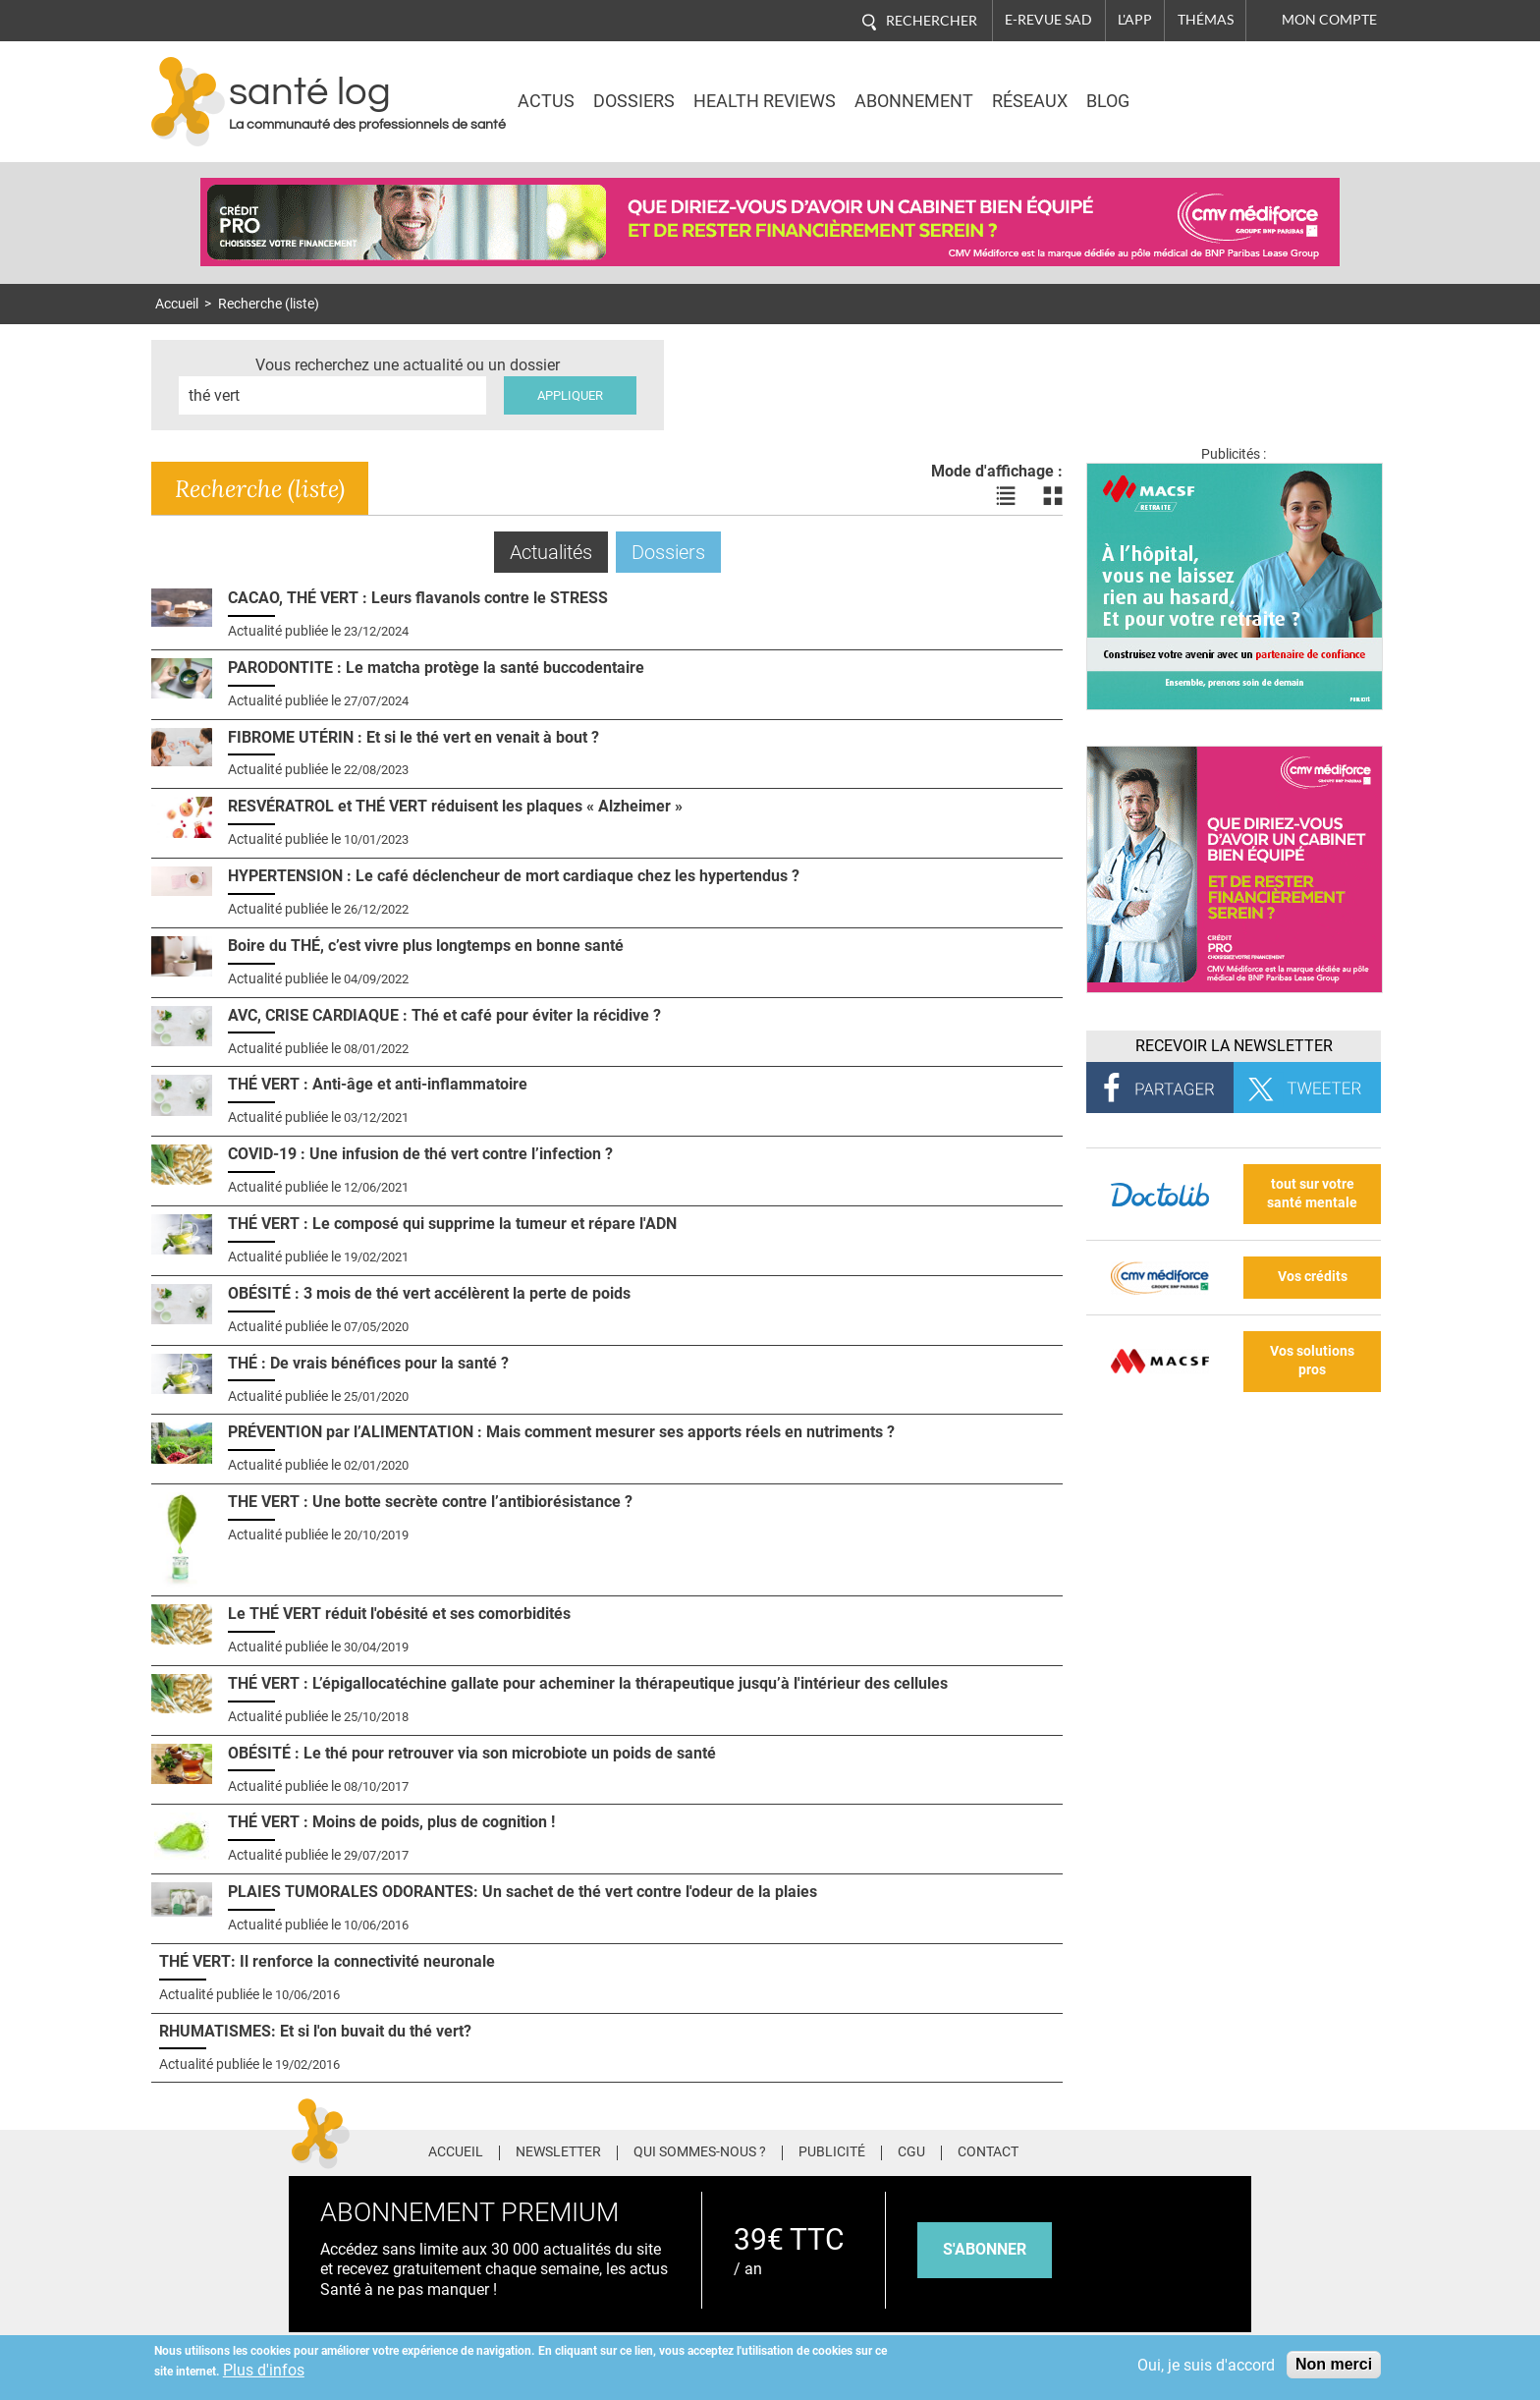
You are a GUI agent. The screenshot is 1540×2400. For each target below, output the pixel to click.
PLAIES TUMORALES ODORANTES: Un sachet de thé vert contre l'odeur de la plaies (522, 1891)
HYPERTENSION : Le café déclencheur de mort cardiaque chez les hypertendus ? (513, 875)
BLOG (1107, 101)
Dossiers (634, 101)
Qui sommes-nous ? (699, 2152)
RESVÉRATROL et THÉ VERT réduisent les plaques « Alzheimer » (455, 806)
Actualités (559, 551)
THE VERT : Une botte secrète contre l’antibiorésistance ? (430, 1501)
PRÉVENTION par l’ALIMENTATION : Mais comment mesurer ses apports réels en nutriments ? (561, 1432)
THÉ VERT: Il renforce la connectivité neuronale (327, 1961)
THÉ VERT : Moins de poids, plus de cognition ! (391, 1822)
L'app (1135, 20)
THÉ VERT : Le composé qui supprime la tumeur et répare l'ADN (452, 1223)
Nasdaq (1216, 87)
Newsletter (558, 2152)
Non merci (1333, 2364)
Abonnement (913, 101)
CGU (911, 2152)
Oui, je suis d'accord (1206, 2365)
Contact (988, 2152)
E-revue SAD (1048, 20)
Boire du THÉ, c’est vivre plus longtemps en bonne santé (426, 945)
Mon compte (1329, 20)
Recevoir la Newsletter (1234, 1045)
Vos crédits (1313, 1276)
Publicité (831, 2152)
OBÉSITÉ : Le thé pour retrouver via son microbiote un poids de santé (472, 1753)
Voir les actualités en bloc (1053, 496)
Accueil (176, 304)
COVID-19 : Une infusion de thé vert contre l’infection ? (420, 1153)
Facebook (1091, 2150)
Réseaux (1030, 101)
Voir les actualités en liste (1006, 496)
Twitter (1128, 2150)
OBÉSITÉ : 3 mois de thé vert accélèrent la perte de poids (429, 1293)
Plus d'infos (263, 2370)
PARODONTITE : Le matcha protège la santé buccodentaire (436, 667)
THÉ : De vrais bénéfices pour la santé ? (368, 1363)
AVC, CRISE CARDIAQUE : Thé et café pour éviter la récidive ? (444, 1015)
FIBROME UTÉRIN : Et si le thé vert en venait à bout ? (413, 737)
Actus (546, 101)
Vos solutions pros (1312, 1360)
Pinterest (1164, 2150)
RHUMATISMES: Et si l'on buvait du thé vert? (315, 2031)
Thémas (1206, 20)
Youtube (1239, 2150)
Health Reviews (764, 101)
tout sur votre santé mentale (1312, 1193)
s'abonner (984, 2249)
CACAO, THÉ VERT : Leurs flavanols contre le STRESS (418, 597)
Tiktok (1201, 2150)
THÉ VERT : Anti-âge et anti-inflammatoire (377, 1084)
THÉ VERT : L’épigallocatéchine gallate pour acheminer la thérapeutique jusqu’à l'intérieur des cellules (588, 1683)
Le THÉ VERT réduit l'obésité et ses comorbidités (399, 1613)
